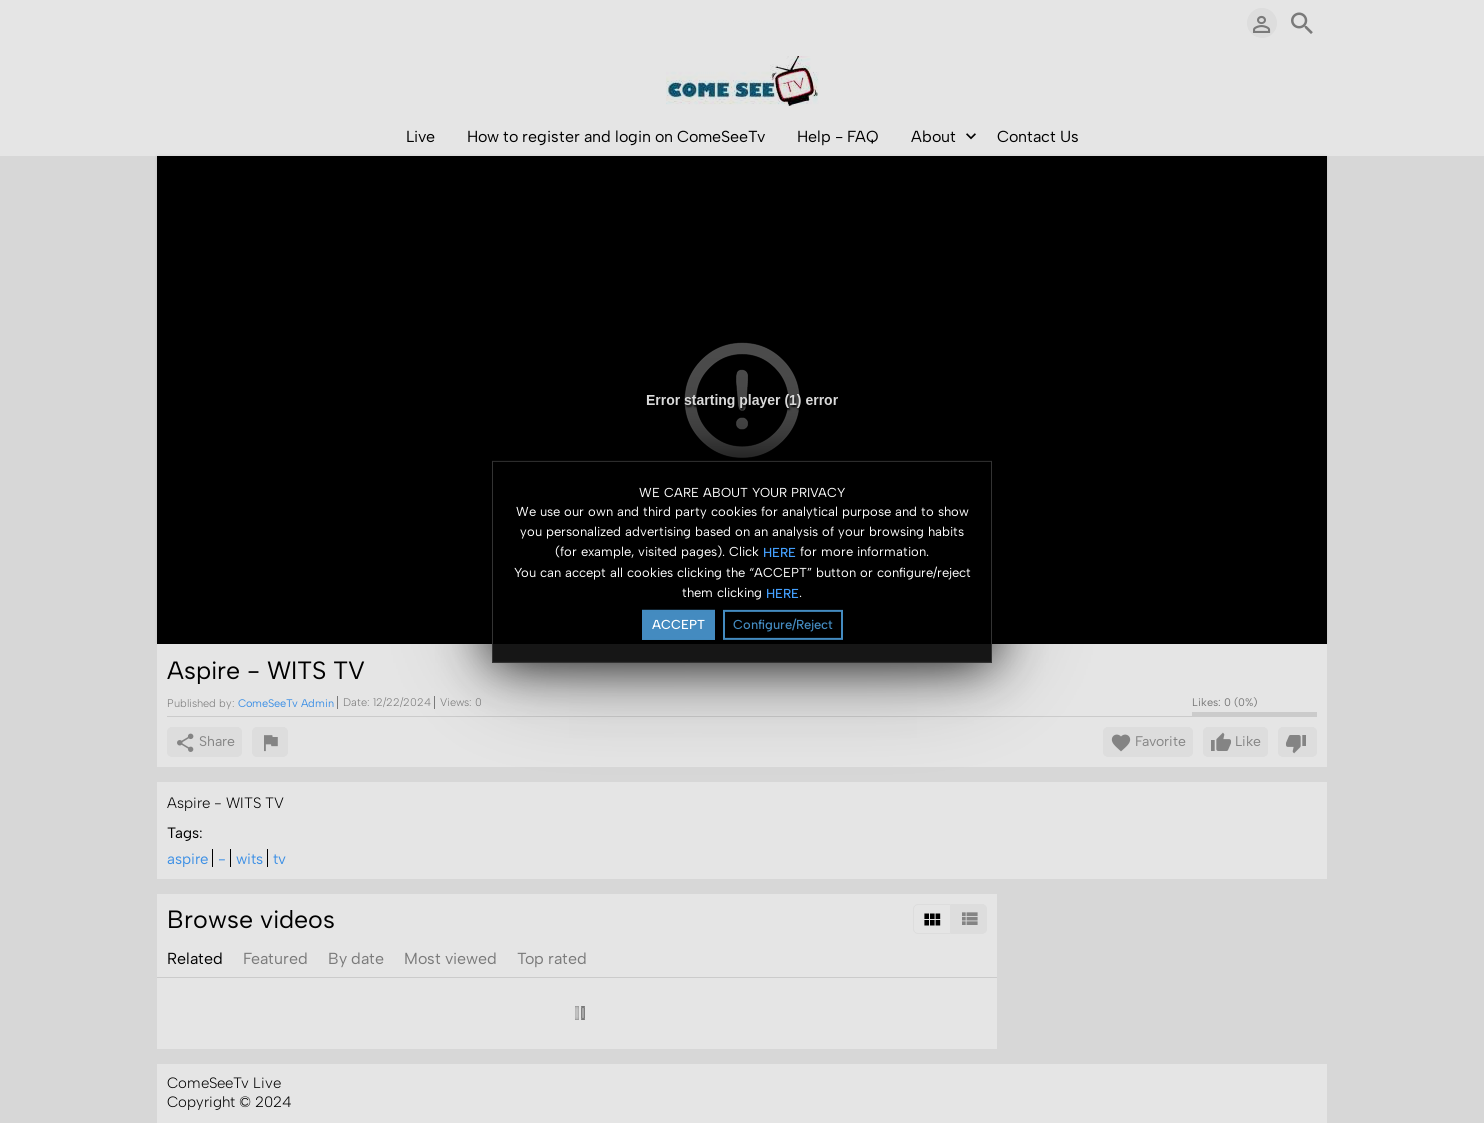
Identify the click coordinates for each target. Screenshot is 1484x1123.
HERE (779, 552)
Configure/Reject (783, 624)
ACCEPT (678, 624)
